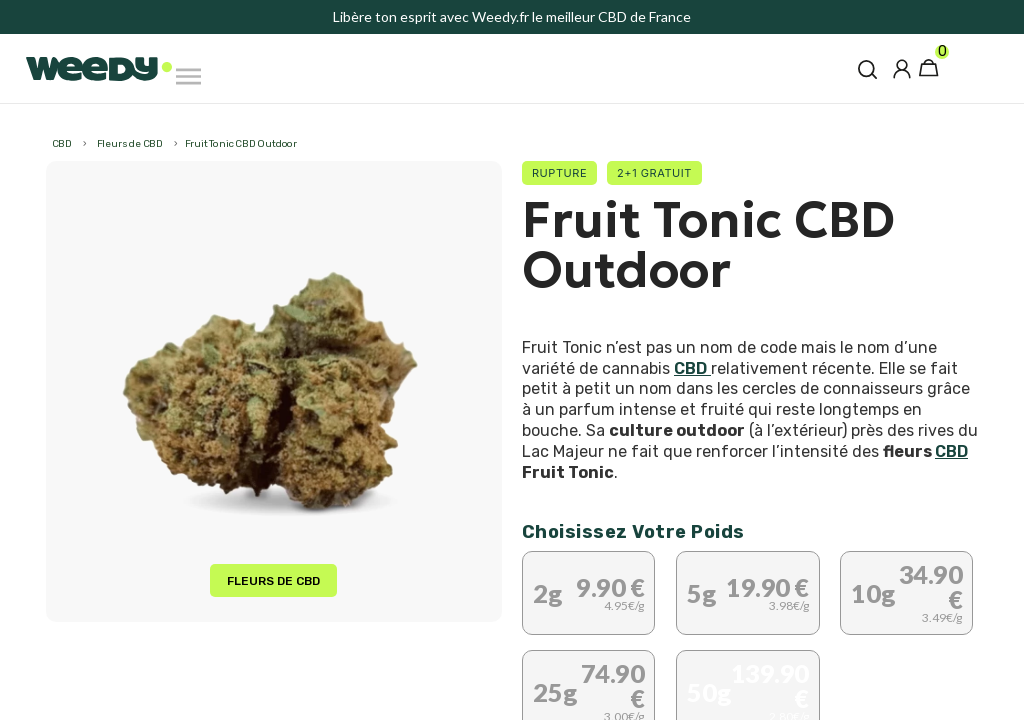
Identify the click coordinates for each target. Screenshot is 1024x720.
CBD (692, 368)
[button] (867, 69)
